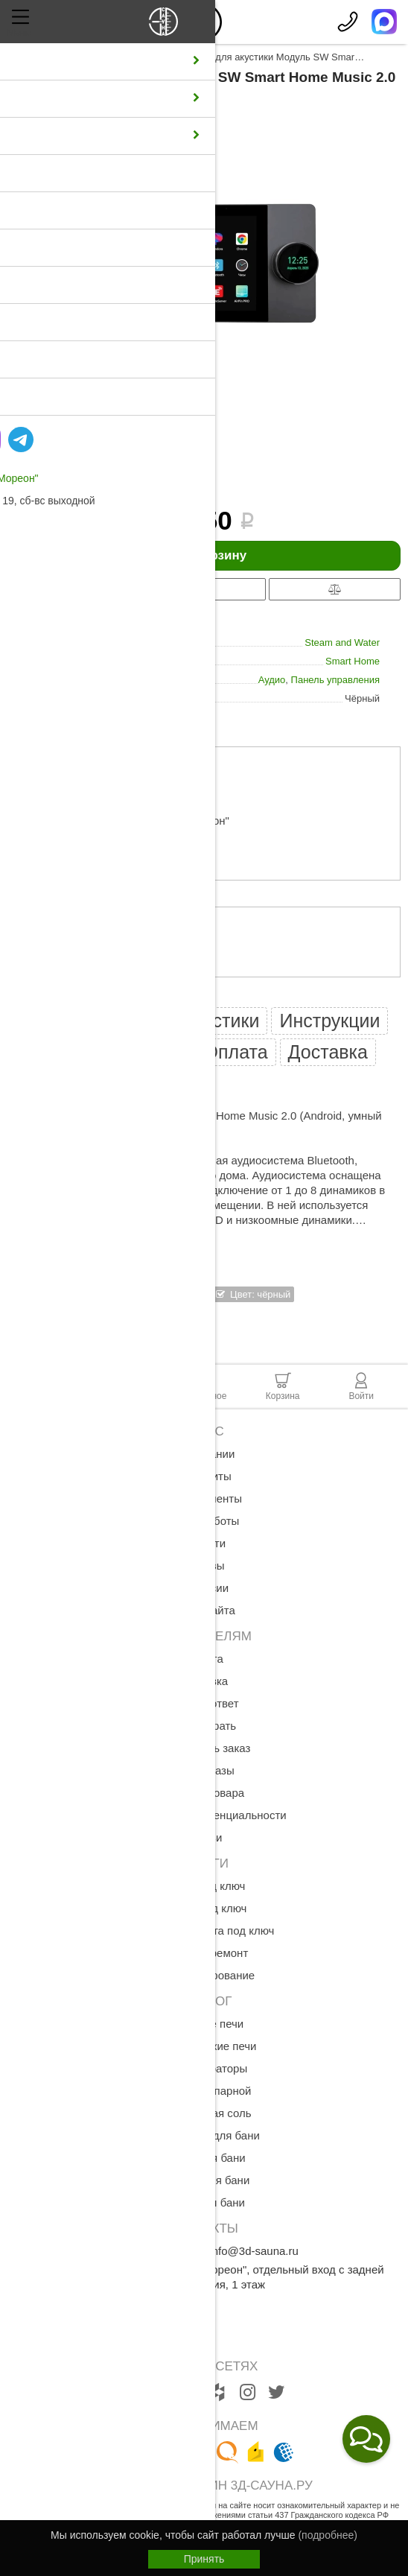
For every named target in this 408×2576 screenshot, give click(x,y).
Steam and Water (342, 642)
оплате (95, 984)
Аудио (272, 679)
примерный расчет (138, 790)
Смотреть (99, 1324)
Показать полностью (60, 1234)
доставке (94, 887)
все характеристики (51, 716)
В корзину (204, 556)
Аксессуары (137, 57)
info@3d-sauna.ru (253, 2251)
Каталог (77, 57)
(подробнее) (327, 2535)
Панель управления (335, 679)
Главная (25, 57)
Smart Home (352, 661)
